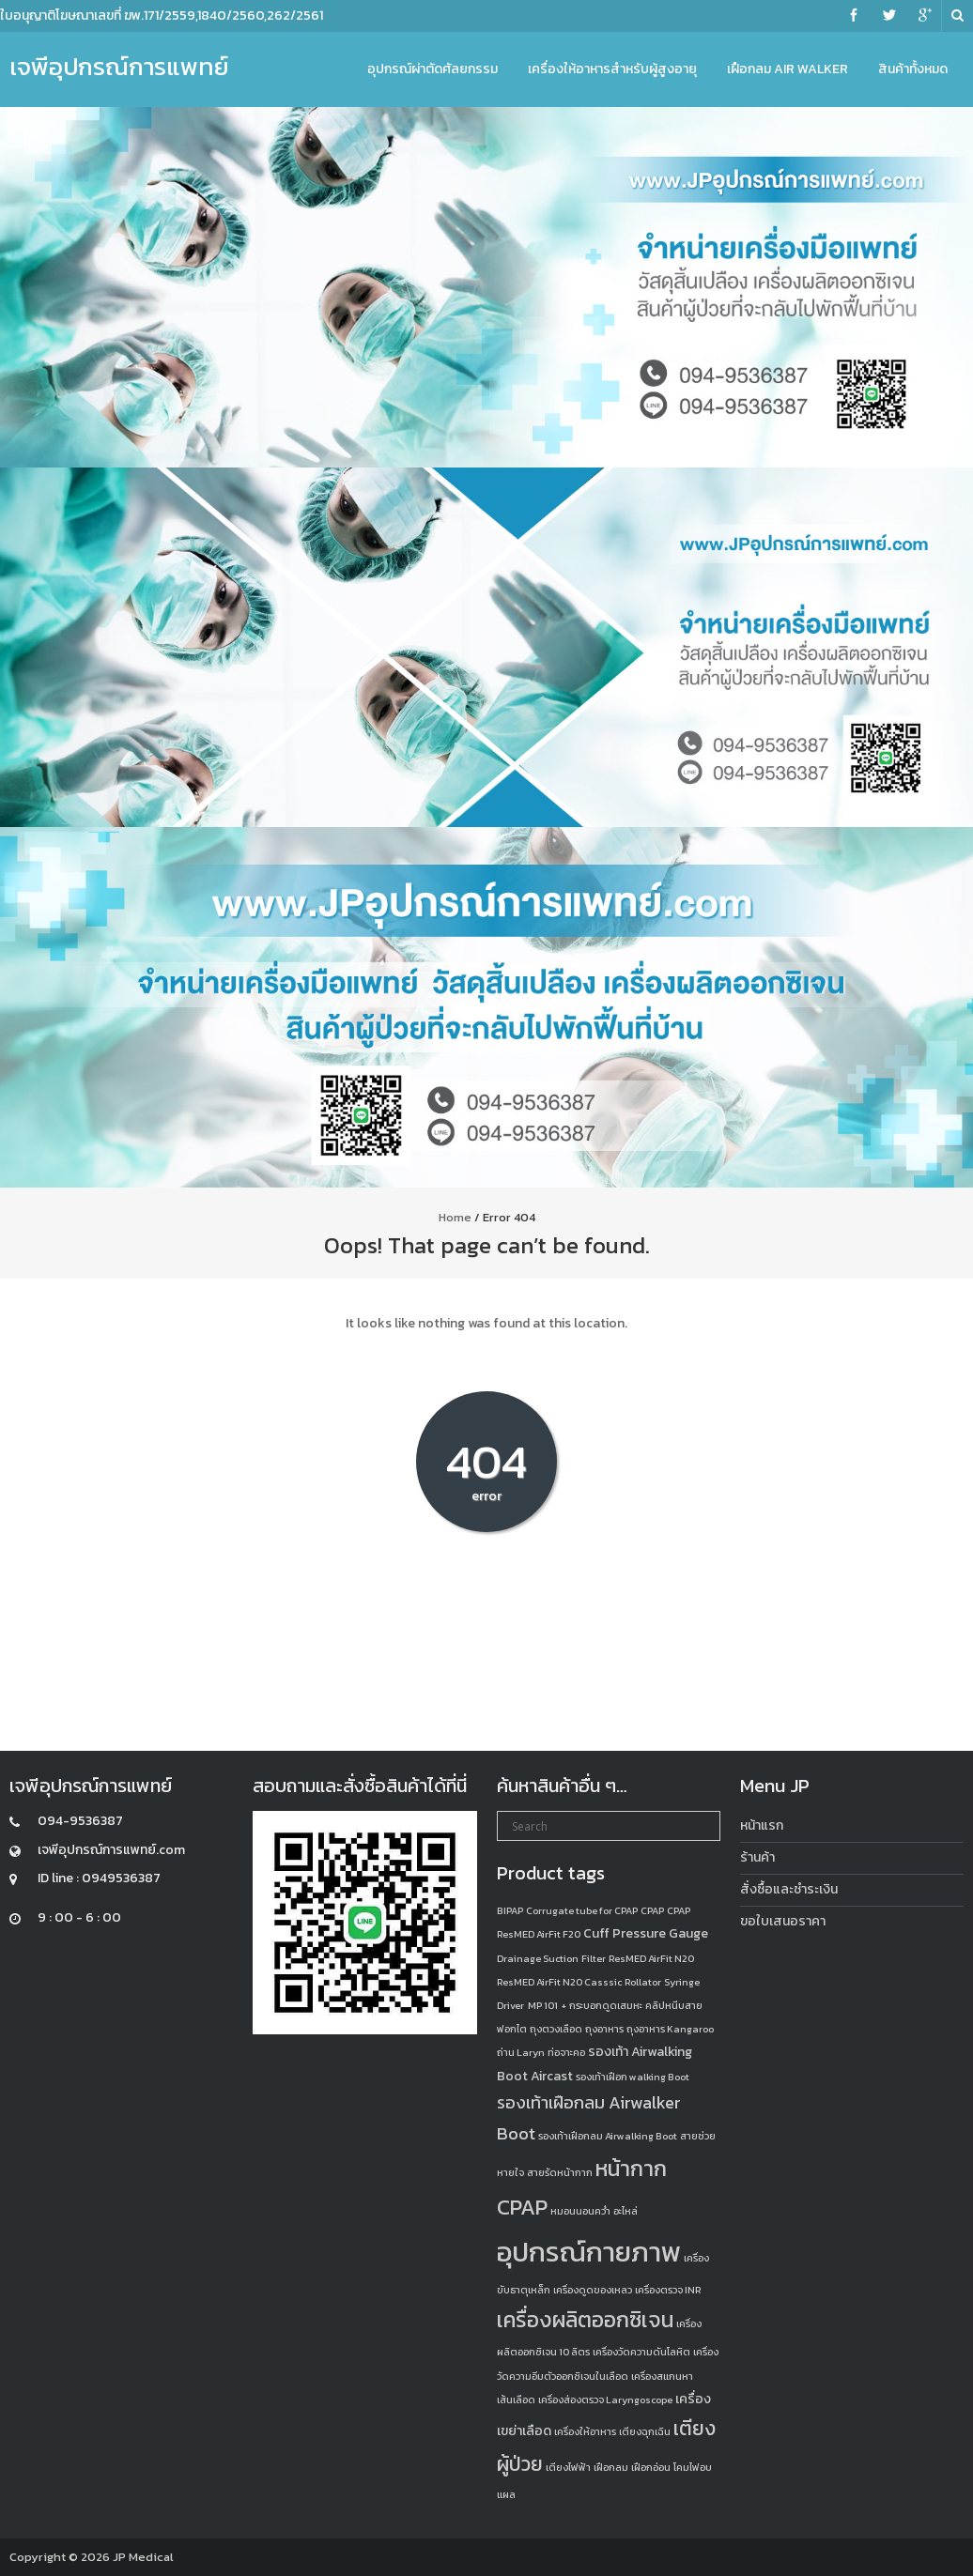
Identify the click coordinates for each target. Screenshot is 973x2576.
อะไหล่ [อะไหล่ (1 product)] (625, 2210)
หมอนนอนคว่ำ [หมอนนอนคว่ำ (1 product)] (580, 2210)
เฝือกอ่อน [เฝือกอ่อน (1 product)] (651, 2467)
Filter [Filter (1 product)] (593, 1958)
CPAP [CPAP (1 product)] (652, 1910)
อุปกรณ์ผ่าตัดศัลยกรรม (432, 69)
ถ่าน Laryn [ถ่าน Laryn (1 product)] (521, 2052)
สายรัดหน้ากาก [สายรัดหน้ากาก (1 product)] (560, 2172)
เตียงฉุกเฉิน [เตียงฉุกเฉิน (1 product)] (645, 2431)
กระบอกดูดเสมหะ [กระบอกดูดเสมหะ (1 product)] (605, 2005)
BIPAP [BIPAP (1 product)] (510, 1910)
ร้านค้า (757, 1857)
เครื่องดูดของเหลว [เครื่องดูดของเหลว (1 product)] (592, 2289)
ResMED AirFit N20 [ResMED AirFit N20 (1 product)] (651, 1958)
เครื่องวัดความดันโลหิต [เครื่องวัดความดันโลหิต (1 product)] (641, 2351)
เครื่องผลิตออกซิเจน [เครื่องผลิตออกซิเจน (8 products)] (585, 2320)
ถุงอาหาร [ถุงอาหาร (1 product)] (604, 2028)
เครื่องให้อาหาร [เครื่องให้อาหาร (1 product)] (585, 2431)
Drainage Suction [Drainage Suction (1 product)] (538, 1958)
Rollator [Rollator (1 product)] (643, 1981)
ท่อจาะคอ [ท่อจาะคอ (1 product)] (566, 2052)
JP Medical (143, 2557)
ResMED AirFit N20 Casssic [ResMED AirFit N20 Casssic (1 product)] (559, 1981)
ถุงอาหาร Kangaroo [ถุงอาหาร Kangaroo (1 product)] (670, 2028)
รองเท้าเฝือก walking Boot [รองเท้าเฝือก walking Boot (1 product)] (632, 2076)
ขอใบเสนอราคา (783, 1921)
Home (455, 1217)
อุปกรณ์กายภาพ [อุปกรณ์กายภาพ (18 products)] (589, 2252)
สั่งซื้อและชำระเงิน (789, 1889)
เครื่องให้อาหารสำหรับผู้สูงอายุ (612, 69)
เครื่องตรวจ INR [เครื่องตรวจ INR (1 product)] (668, 2289)
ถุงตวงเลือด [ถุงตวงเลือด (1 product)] (556, 2028)
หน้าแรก (761, 1825)
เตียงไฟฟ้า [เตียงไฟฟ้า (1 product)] (568, 2467)
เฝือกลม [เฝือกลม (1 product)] (611, 2467)
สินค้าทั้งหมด (913, 69)
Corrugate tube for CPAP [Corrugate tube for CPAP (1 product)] (582, 1910)
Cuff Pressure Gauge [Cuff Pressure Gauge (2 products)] (645, 1933)
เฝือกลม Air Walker (787, 69)
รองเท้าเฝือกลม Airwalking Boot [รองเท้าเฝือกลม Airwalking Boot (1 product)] (607, 2135)
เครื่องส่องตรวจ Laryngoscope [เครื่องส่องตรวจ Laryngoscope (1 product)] (605, 2399)
